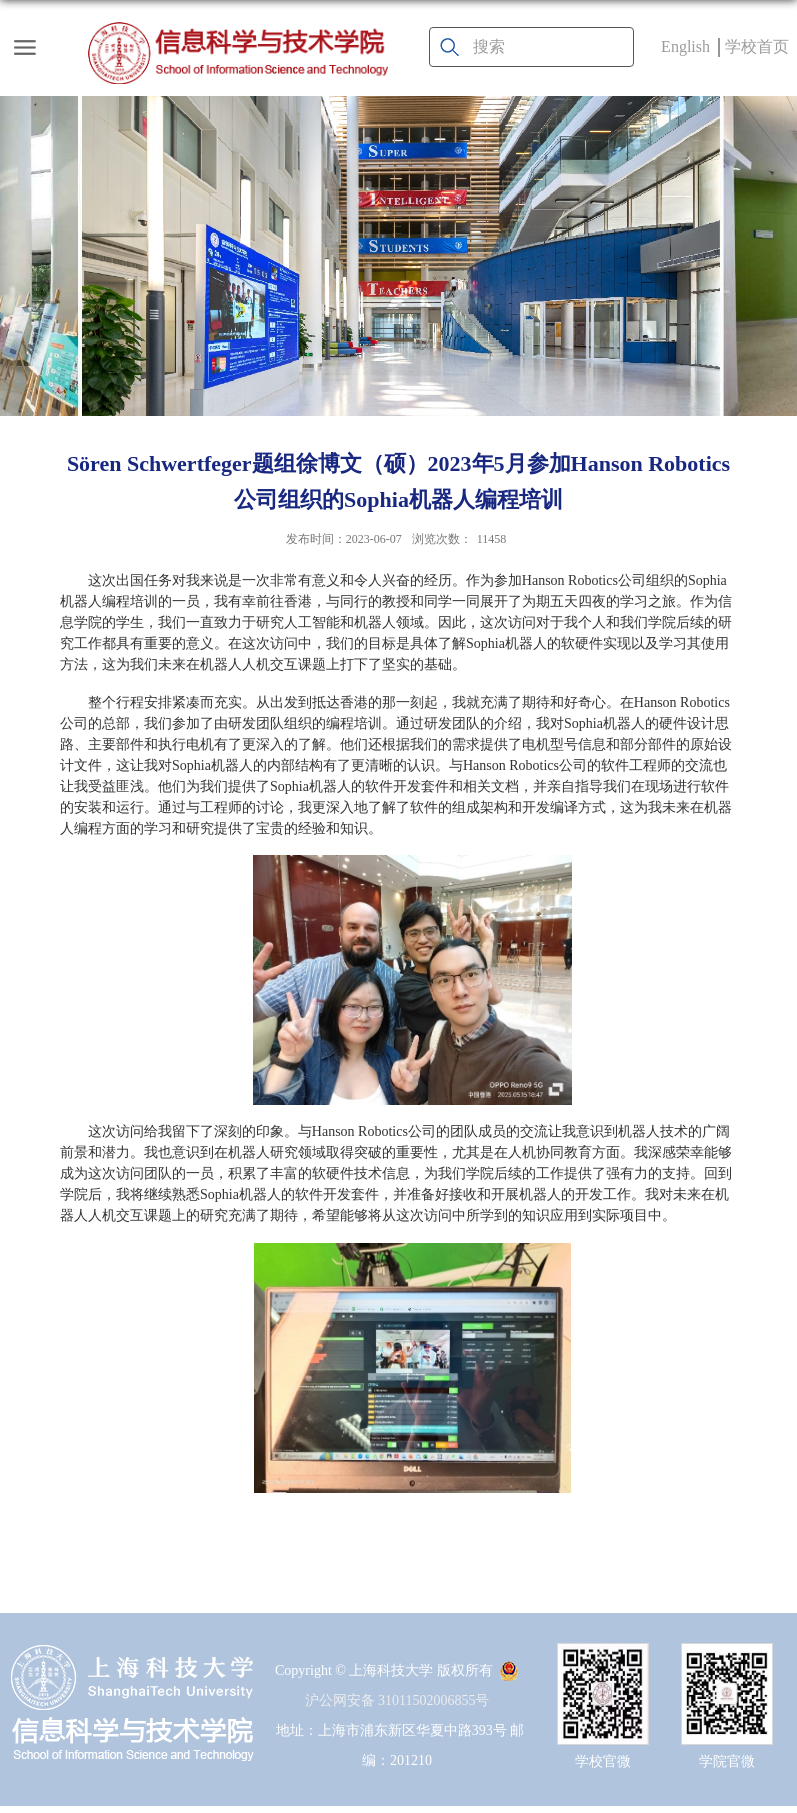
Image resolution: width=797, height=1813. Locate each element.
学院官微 (727, 1761)
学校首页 (757, 46)
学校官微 (603, 1761)
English (685, 46)
